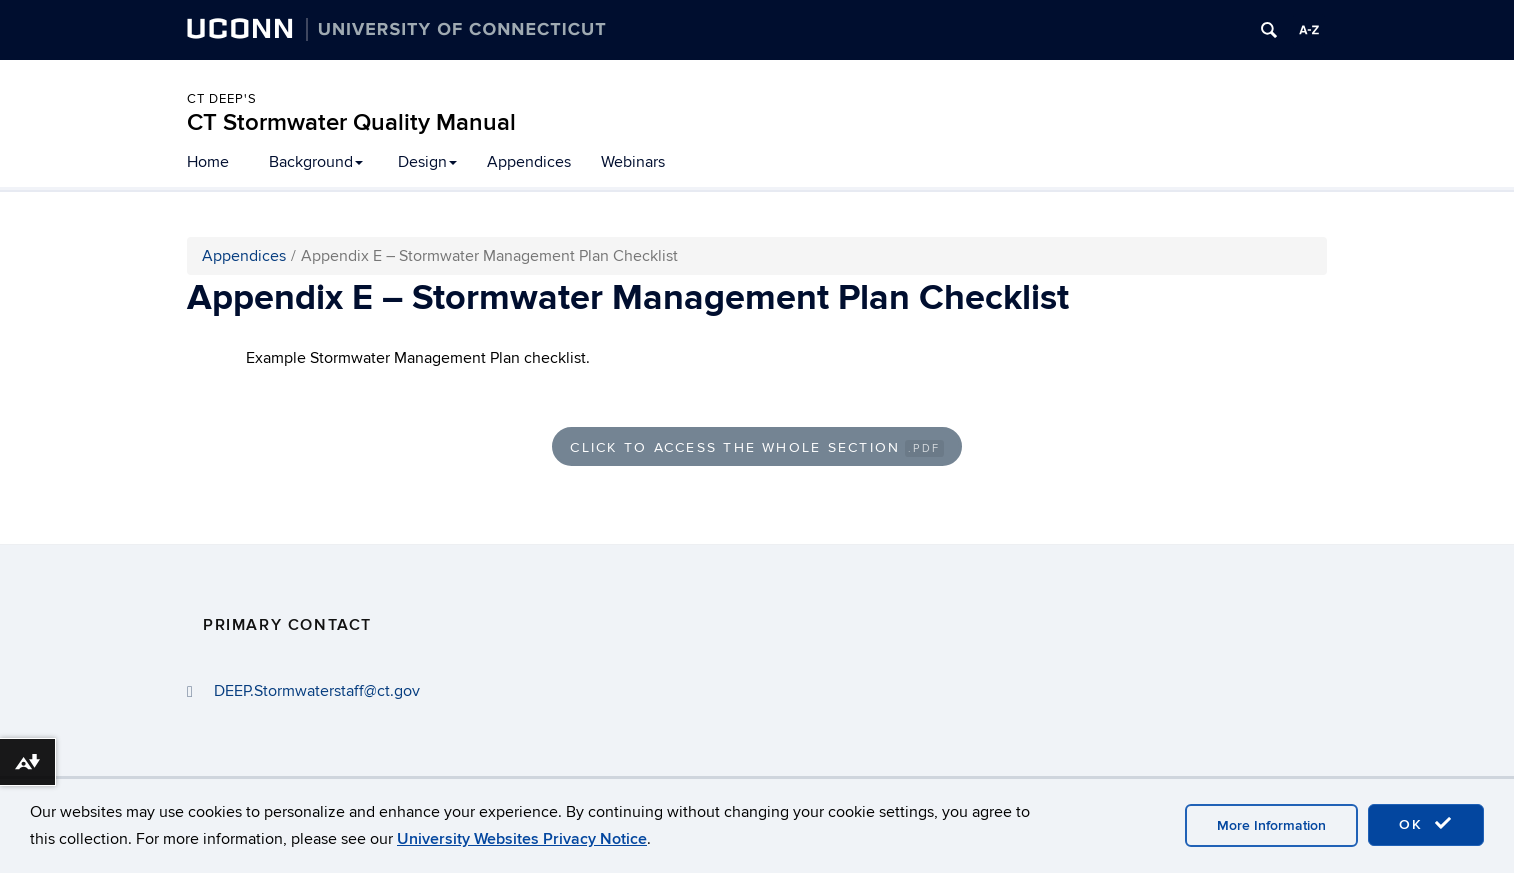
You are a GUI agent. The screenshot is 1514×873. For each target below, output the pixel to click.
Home (208, 162)
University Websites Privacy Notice (522, 839)
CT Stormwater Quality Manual (351, 122)
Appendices (529, 162)
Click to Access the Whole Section (756, 448)
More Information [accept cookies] (1271, 825)
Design (427, 162)
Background (316, 162)
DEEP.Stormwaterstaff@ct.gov (317, 691)
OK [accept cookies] (1426, 824)
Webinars (633, 162)
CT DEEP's (222, 99)
